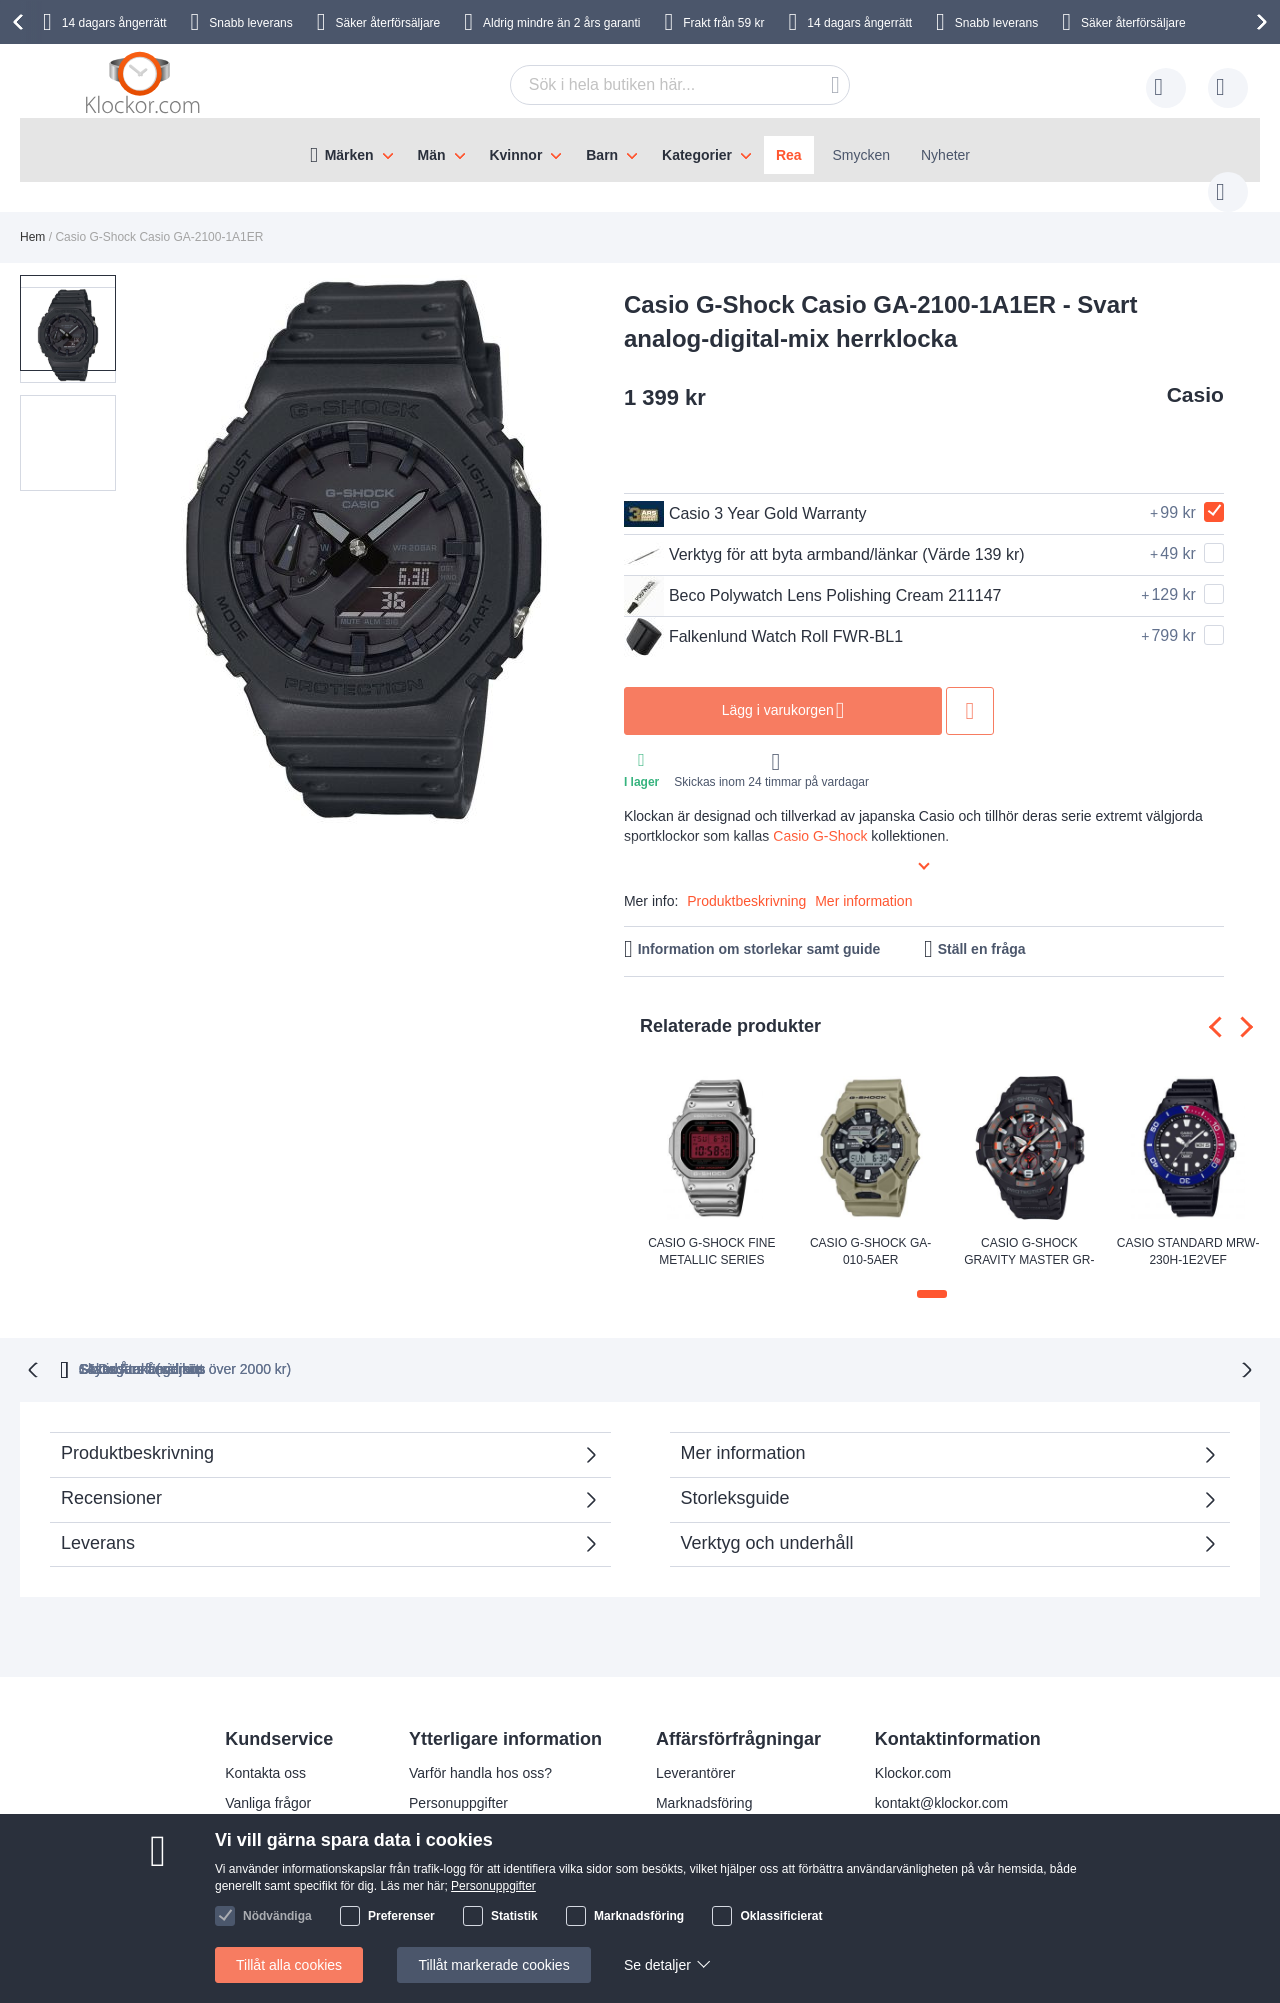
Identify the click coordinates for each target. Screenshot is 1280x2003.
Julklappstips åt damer (478, 1841)
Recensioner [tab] (320, 1482)
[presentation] (21, 22)
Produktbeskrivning (746, 881)
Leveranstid (445, 1811)
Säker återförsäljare (388, 23)
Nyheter (945, 155)
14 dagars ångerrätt (114, 23)
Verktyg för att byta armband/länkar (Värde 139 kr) (824, 535)
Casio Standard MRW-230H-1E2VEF (1188, 1231)
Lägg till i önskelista (970, 691)
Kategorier (697, 155)
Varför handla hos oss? (480, 1751)
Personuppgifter (458, 1781)
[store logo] (146, 84)
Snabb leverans (250, 23)
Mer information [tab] (743, 1431)
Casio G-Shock (820, 816)
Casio (1195, 374)
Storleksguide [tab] (735, 1476)
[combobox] (649, 85)
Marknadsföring (704, 1781)
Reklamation (264, 1811)
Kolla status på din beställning (501, 1901)
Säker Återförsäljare (791, 1347)
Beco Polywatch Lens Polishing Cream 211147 (813, 576)
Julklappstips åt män (472, 1871)
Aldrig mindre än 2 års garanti (561, 23)
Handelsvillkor (268, 1871)
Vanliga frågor (268, 1781)
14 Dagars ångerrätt (983, 1347)
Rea (789, 155)
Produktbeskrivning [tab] (137, 1431)
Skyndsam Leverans (597, 1347)
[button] (68, 405)
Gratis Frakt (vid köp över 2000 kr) (359, 1347)
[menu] (640, 150)
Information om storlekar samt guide (759, 929)
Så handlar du (268, 1841)
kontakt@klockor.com (941, 1781)
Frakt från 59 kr (723, 23)
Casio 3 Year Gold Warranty (745, 494)
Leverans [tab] (98, 1521)
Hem (32, 217)
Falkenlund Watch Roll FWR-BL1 (763, 617)
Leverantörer (695, 1751)
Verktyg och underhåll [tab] (767, 1521)
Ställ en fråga (982, 929)
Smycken (862, 155)
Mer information (863, 881)
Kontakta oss (265, 1751)
